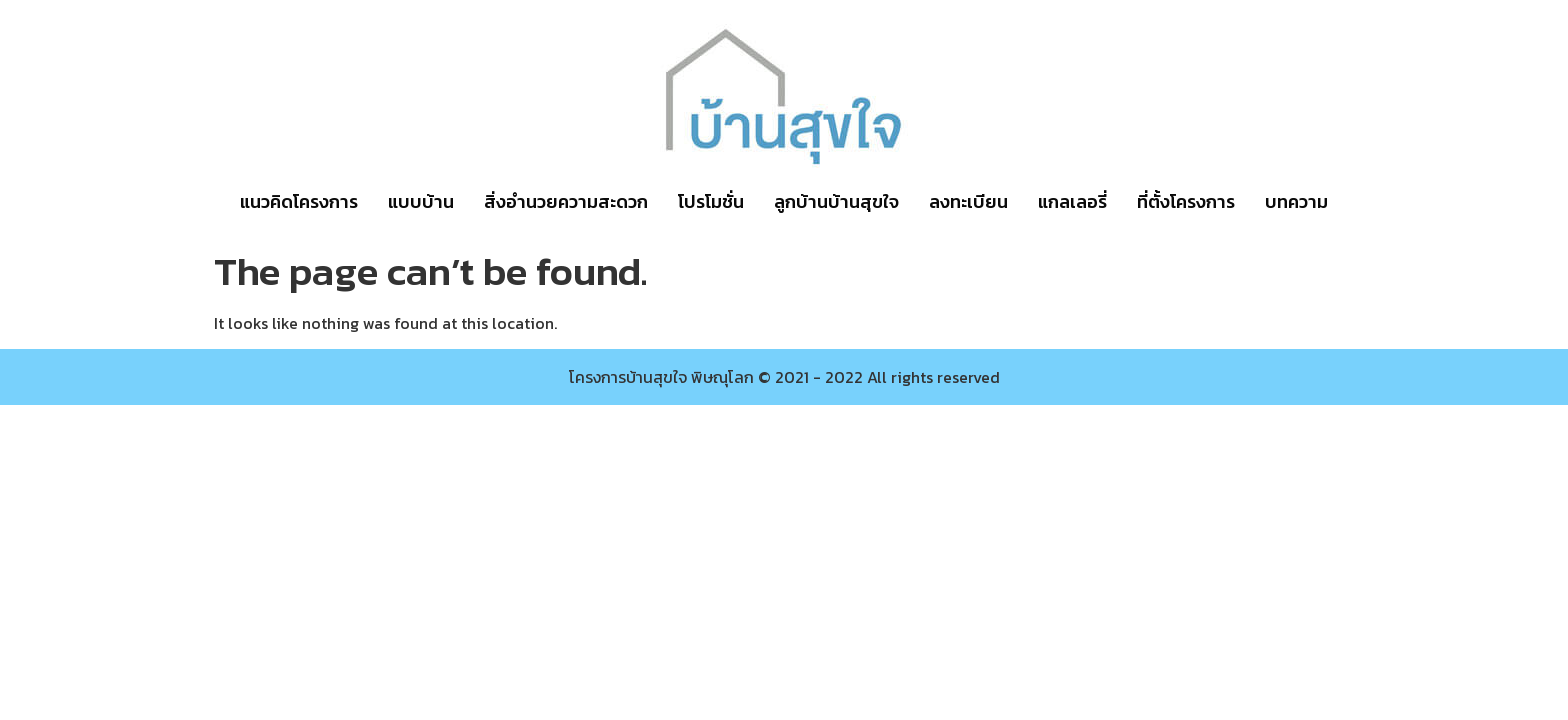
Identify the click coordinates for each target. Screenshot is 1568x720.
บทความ (1296, 201)
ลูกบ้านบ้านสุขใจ (836, 201)
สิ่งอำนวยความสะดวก (566, 201)
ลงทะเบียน (968, 201)
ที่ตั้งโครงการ (1186, 201)
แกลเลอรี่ (1072, 201)
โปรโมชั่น (711, 201)
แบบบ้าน (421, 201)
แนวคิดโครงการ (299, 201)
